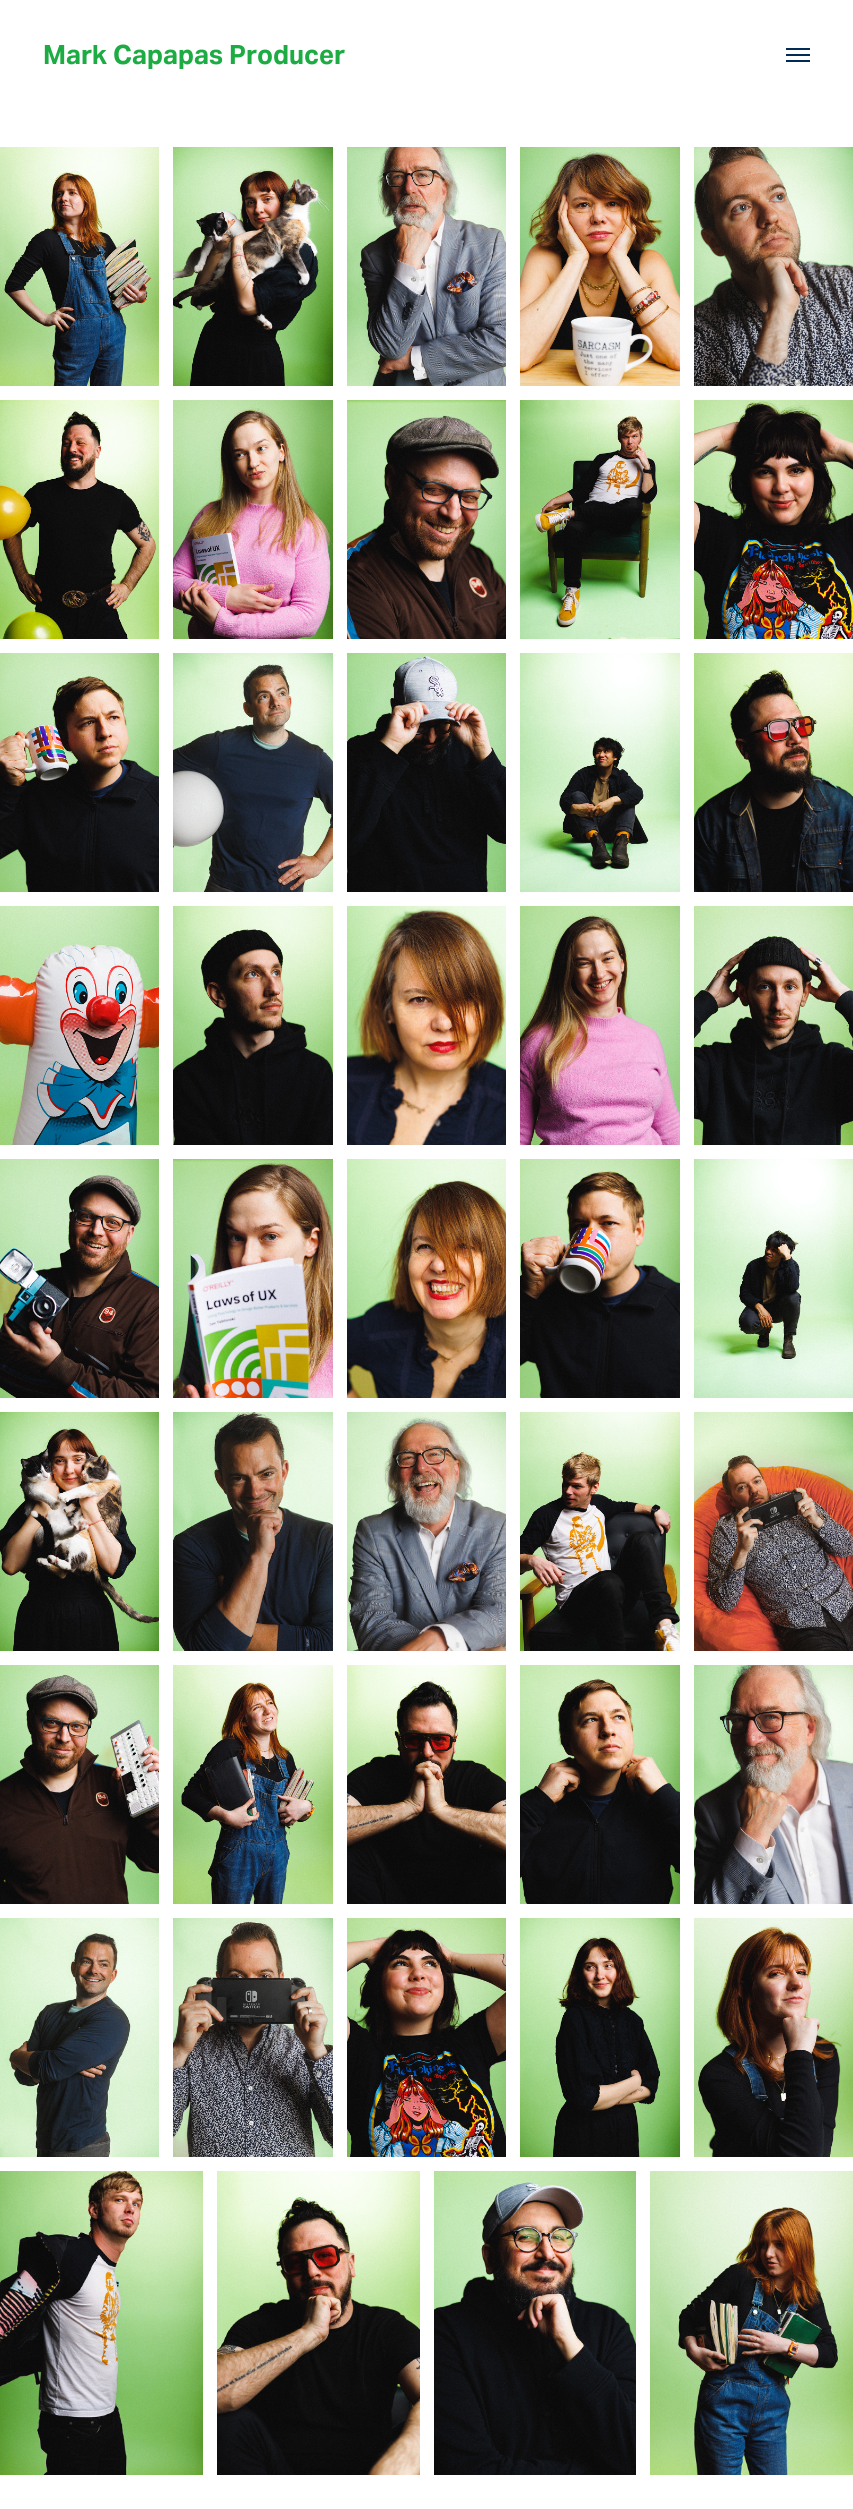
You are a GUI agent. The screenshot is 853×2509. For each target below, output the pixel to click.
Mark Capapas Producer (194, 54)
